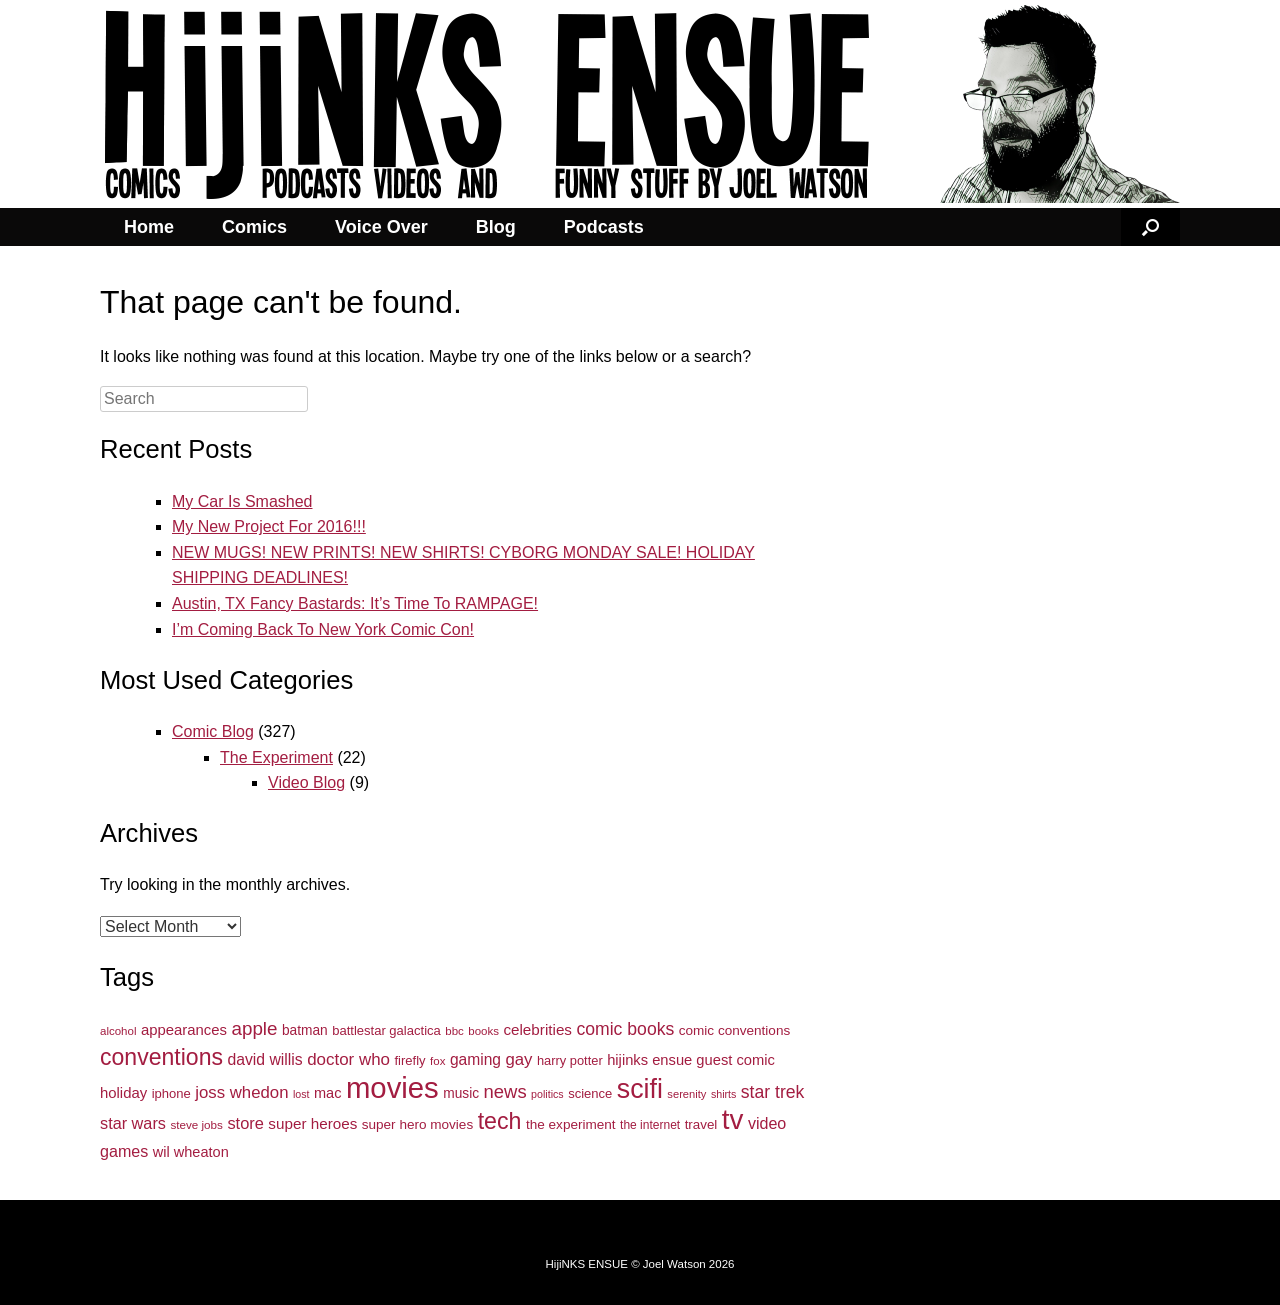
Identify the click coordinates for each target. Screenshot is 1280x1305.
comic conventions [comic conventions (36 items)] (734, 1030)
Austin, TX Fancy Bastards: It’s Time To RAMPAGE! (355, 603)
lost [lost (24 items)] (301, 1094)
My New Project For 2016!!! (269, 526)
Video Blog (306, 782)
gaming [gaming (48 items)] (475, 1059)
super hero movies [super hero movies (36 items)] (417, 1124)
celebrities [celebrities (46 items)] (537, 1029)
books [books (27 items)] (483, 1031)
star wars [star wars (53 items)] (133, 1123)
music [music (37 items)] (461, 1093)
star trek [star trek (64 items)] (773, 1092)
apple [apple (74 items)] (254, 1028)
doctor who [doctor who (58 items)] (348, 1059)
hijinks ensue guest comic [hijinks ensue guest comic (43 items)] (691, 1060)
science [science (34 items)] (590, 1093)
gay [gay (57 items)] (518, 1059)
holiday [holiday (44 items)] (123, 1093)
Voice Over (381, 227)
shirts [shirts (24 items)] (723, 1094)
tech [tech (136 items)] (500, 1121)
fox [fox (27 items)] (437, 1061)
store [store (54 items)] (245, 1123)
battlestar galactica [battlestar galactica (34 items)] (386, 1030)
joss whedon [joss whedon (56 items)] (241, 1092)
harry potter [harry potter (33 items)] (570, 1060)
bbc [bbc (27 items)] (454, 1031)
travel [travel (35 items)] (701, 1124)
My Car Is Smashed (242, 501)
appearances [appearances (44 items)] (184, 1030)
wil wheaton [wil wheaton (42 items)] (191, 1152)
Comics (254, 227)
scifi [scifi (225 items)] (640, 1089)
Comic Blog (213, 731)
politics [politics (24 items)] (547, 1094)
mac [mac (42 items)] (327, 1093)
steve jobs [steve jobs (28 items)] (196, 1124)
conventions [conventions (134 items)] (161, 1057)
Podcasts (604, 227)
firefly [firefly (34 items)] (410, 1060)
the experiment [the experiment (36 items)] (571, 1124)
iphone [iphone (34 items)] (171, 1093)
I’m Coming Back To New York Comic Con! (323, 629)
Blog (496, 227)
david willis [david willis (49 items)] (264, 1059)
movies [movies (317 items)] (392, 1087)
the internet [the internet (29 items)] (650, 1125)
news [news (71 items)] (505, 1091)
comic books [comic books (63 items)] (625, 1029)
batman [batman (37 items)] (305, 1030)
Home (149, 227)
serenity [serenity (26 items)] (686, 1094)
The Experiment (276, 757)
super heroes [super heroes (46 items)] (312, 1123)
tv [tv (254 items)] (733, 1119)
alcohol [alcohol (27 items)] (118, 1031)
